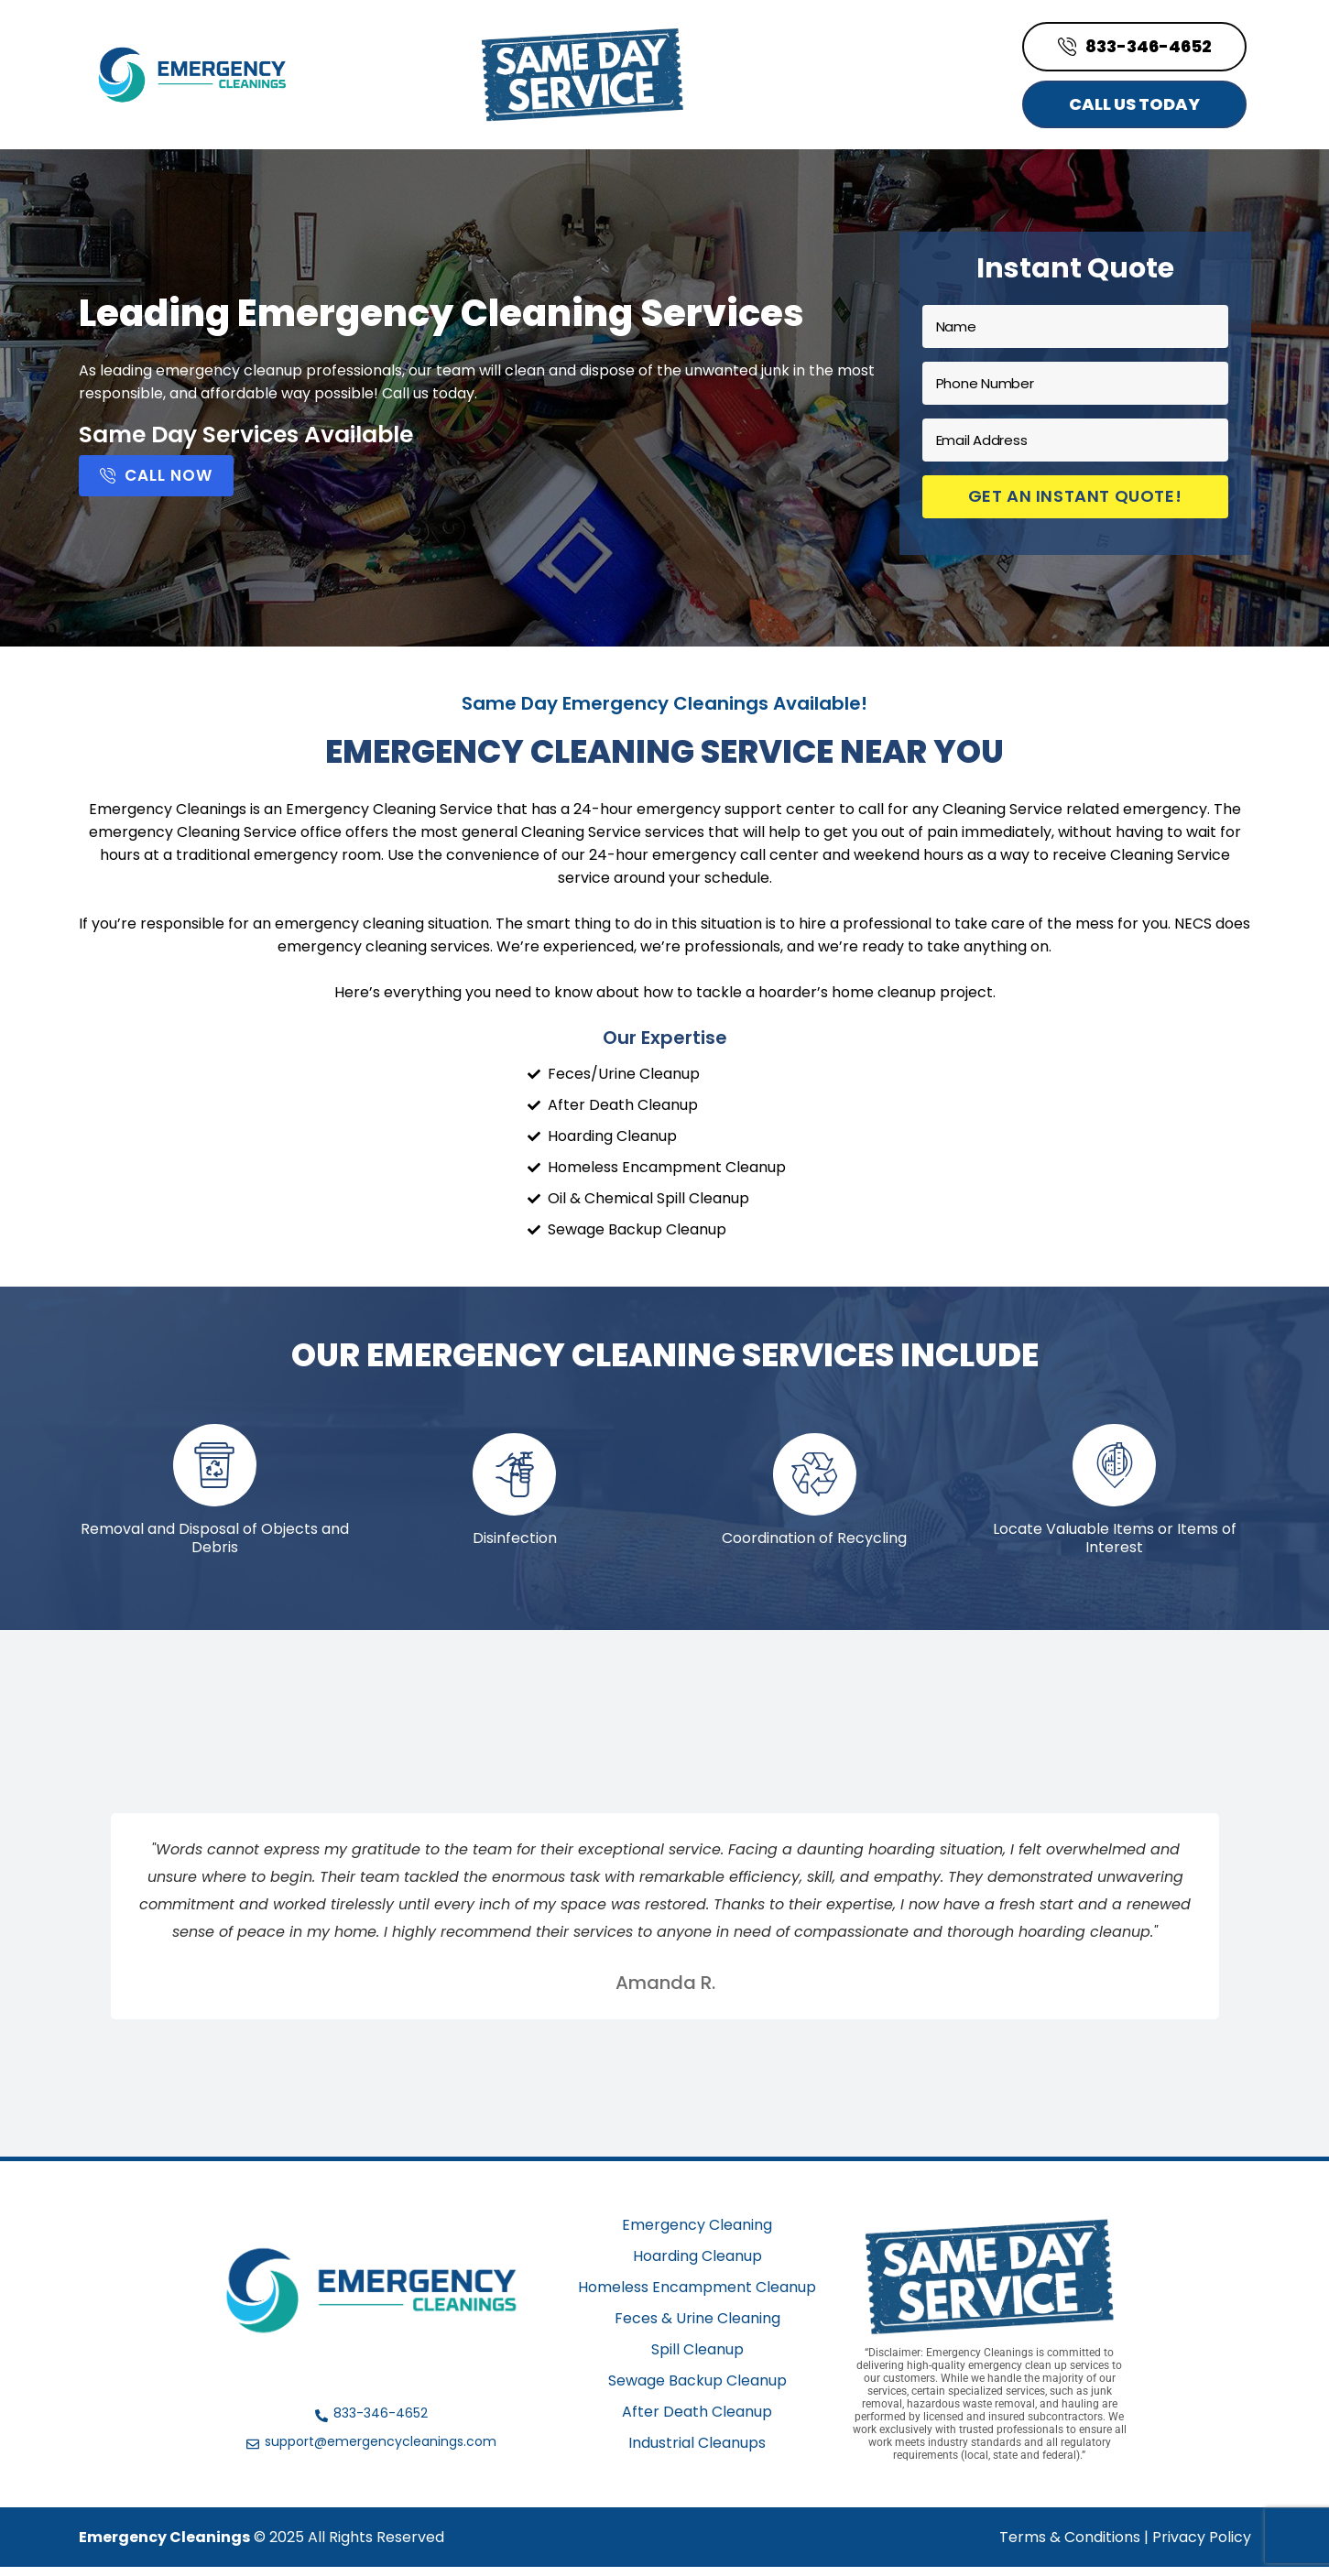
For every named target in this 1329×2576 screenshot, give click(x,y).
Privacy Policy (1201, 2546)
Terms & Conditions (1069, 2546)
